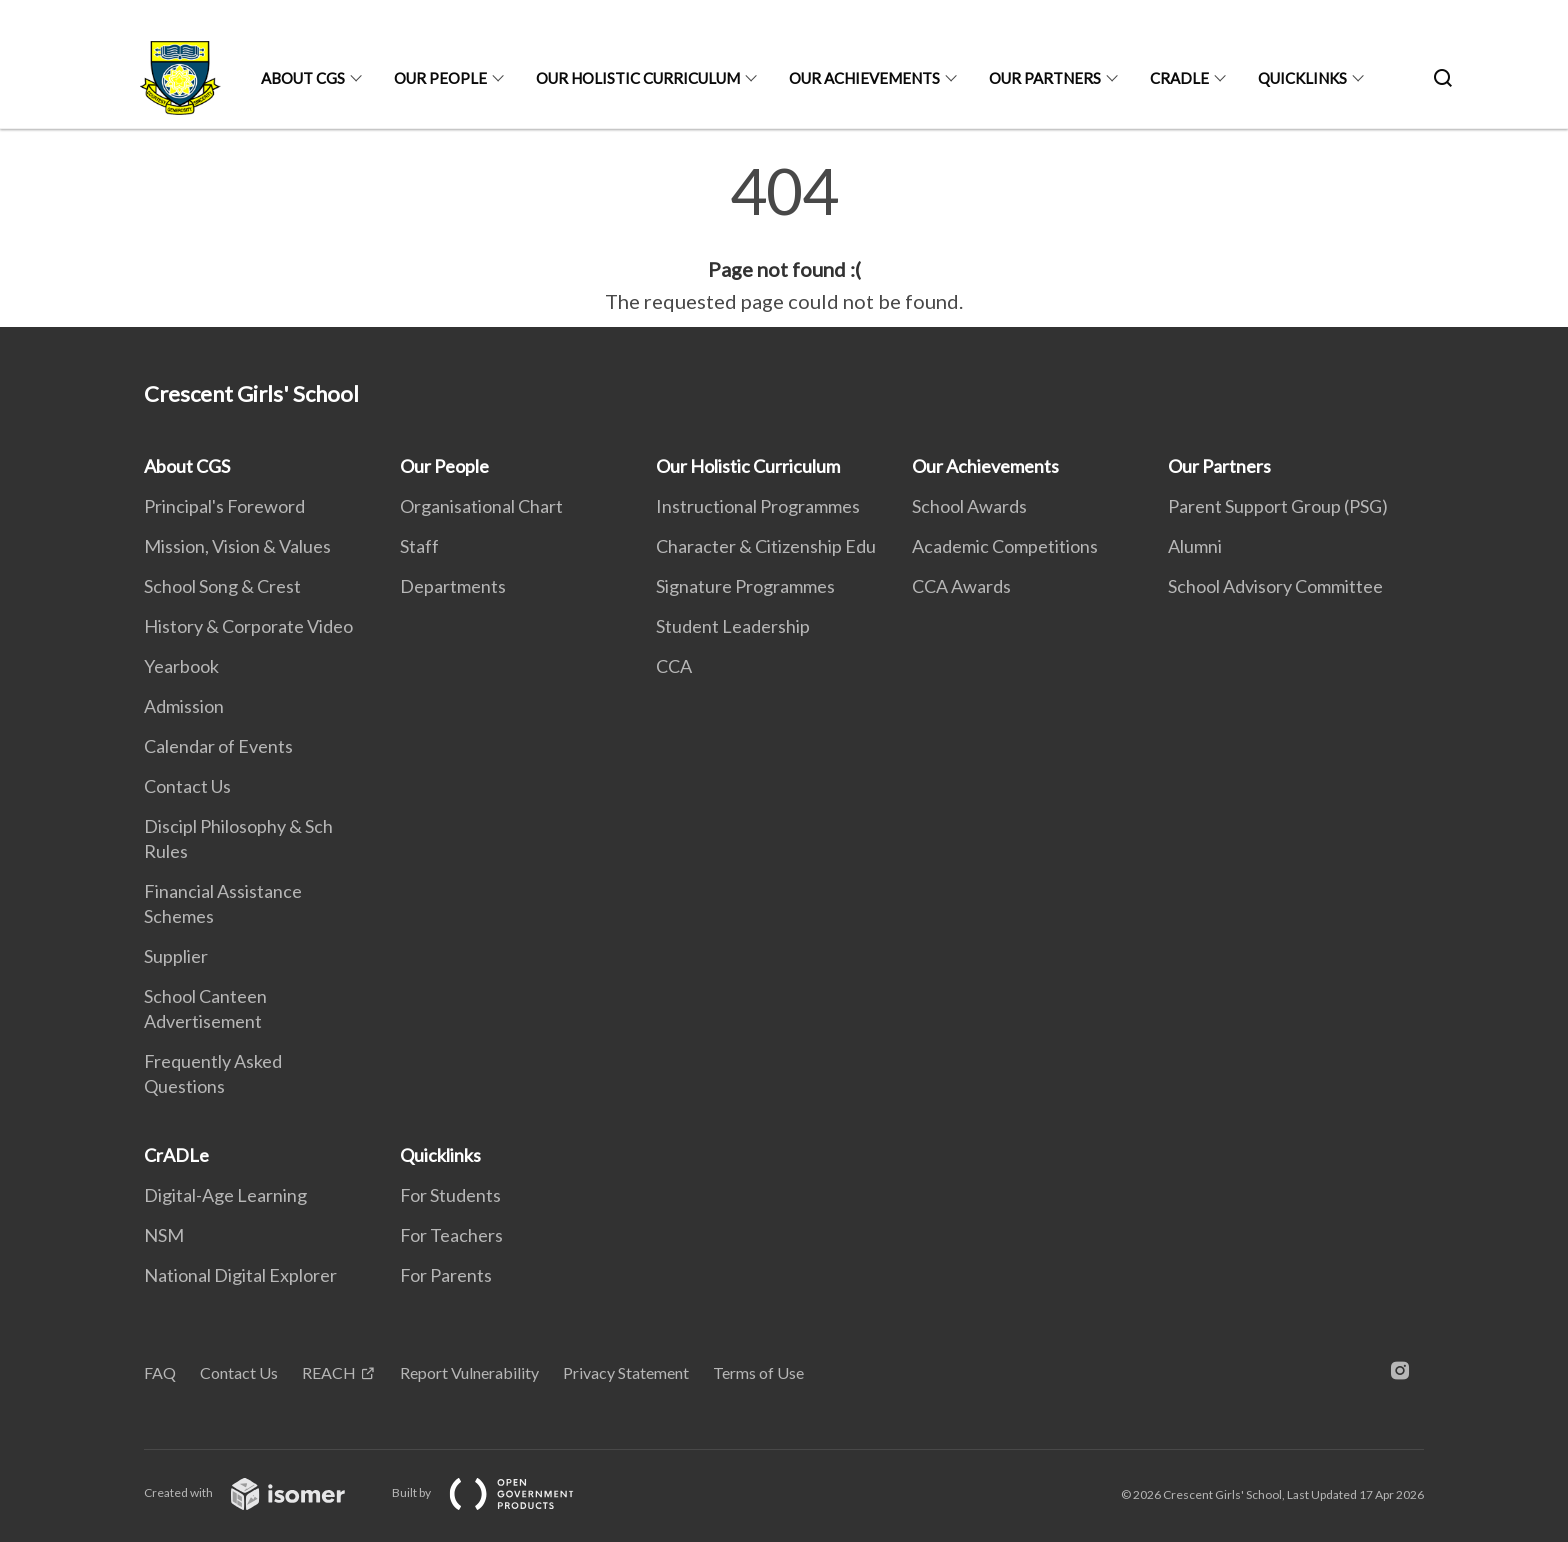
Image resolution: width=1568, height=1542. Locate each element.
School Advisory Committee (1275, 586)
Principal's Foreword (224, 506)
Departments (453, 586)
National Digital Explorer (240, 1275)
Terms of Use (758, 1372)
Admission (184, 706)
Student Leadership (733, 626)
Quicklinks (1302, 78)
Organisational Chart (481, 506)
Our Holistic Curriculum (638, 78)
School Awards (969, 506)
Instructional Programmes (758, 506)
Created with (260, 1492)
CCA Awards (961, 586)
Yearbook (181, 666)
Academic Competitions (1005, 546)
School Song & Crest (222, 586)
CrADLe (1179, 78)
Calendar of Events (218, 746)
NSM (164, 1235)
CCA (674, 666)
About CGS (303, 78)
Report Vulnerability (469, 1372)
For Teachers (451, 1235)
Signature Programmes (745, 586)
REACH (329, 1372)
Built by (499, 1492)
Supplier (176, 956)
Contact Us (187, 786)
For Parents (446, 1275)
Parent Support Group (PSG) (1278, 506)
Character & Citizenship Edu (766, 546)
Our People (440, 78)
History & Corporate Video (248, 626)
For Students (450, 1195)
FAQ (160, 1372)
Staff (419, 546)
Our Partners (1045, 78)
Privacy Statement (626, 1372)
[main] (784, 238)
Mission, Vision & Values (237, 546)
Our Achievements (864, 78)
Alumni (1195, 546)
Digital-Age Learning (225, 1195)
